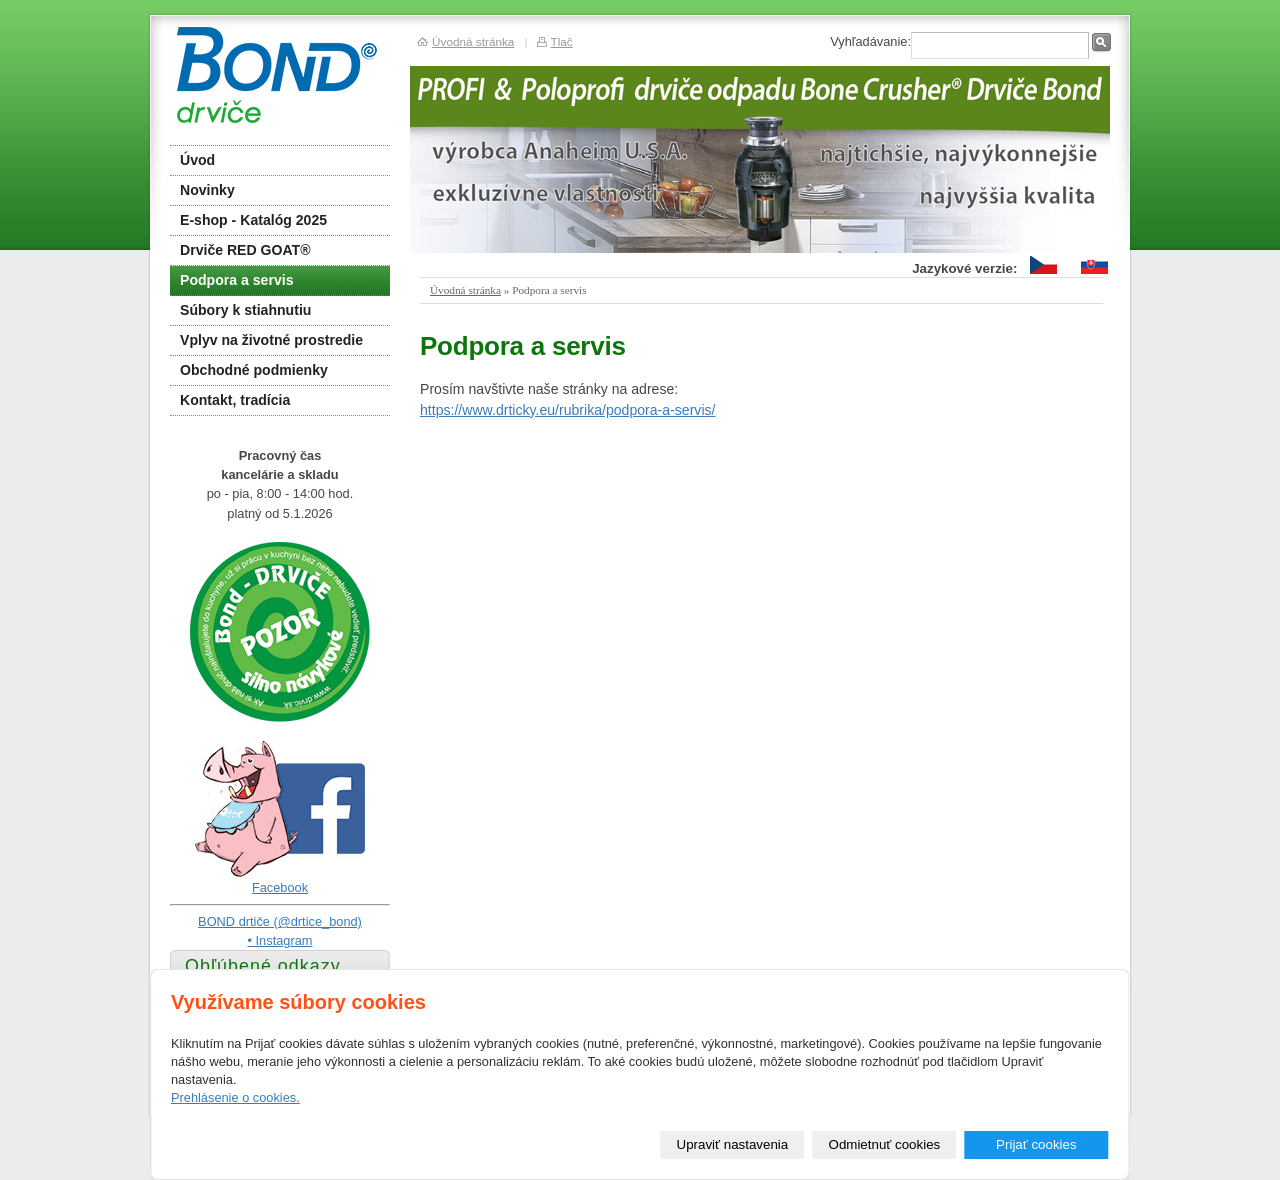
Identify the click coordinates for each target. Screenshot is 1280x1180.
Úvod (197, 160)
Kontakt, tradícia (235, 400)
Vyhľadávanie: (870, 41)
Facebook (280, 887)
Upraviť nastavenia (733, 1144)
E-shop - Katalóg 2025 (253, 220)
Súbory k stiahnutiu (245, 310)
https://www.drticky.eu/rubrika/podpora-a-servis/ (568, 410)
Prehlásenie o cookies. (235, 1097)
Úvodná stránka (465, 290)
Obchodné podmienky (254, 370)
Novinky (207, 190)
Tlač (561, 41)
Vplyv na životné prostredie (271, 340)
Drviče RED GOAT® (245, 250)
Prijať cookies (1036, 1144)
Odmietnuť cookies (885, 1144)
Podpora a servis (236, 280)
